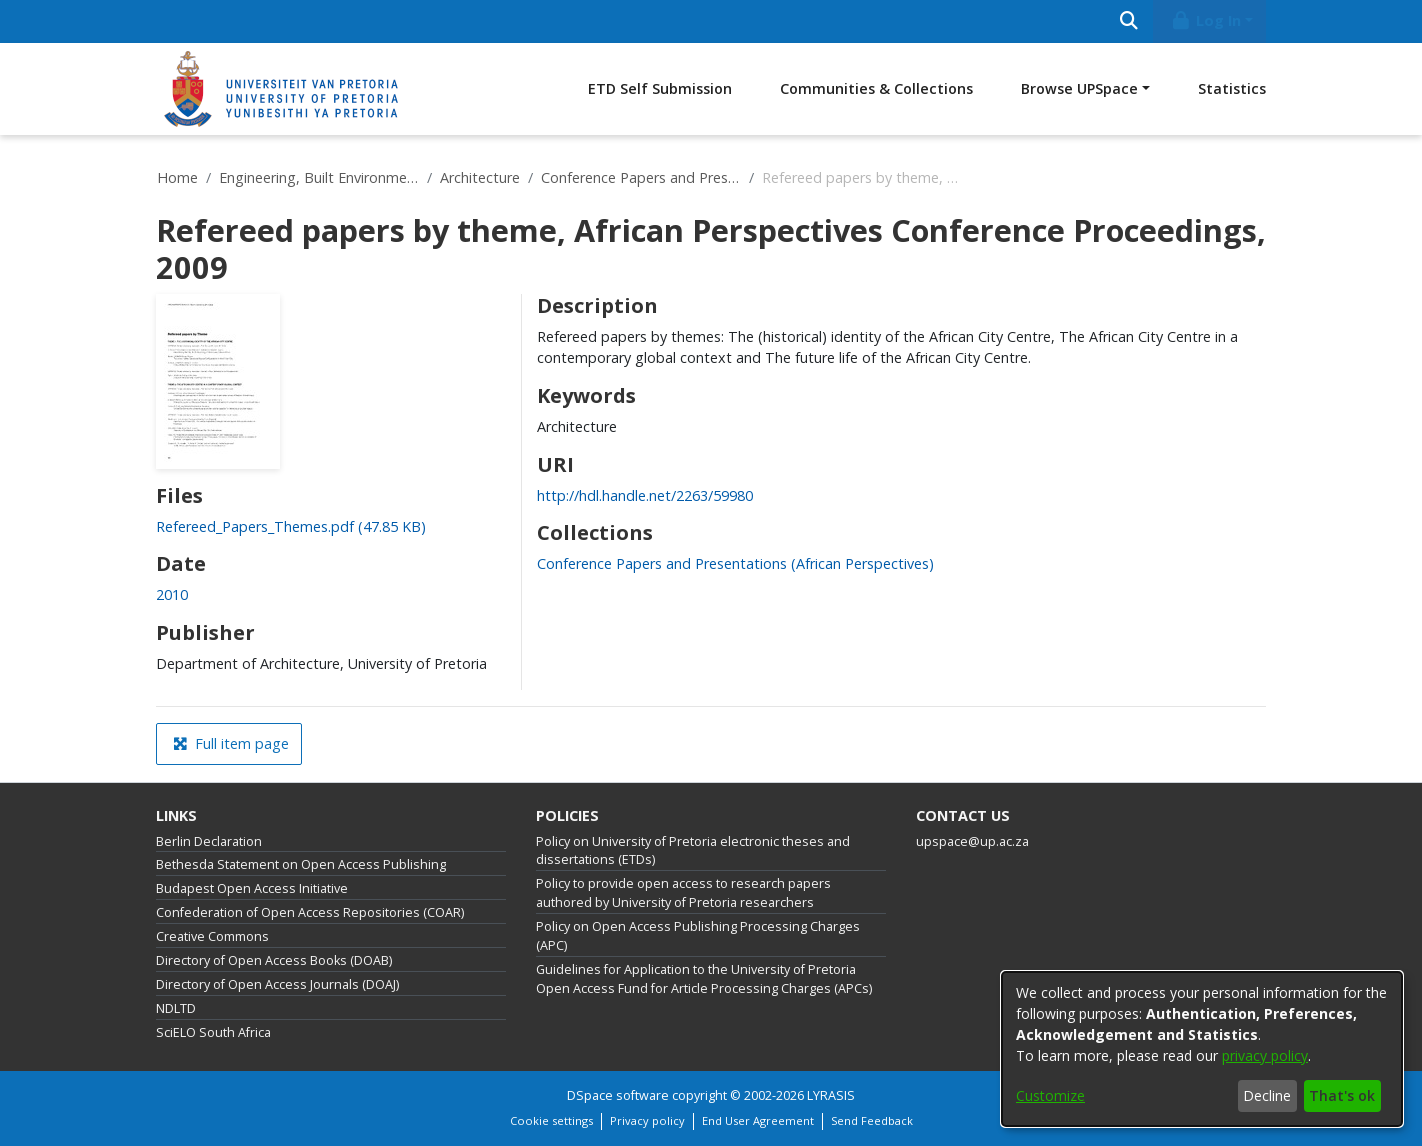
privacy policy (1265, 1055)
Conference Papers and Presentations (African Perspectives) (641, 177)
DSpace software (618, 1095)
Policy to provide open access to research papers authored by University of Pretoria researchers (683, 893)
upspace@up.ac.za (972, 841)
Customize (1050, 1095)
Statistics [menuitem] (1232, 88)
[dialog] (1202, 1049)
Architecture (480, 177)
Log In (1206, 20)
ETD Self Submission (660, 88)
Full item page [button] (231, 743)
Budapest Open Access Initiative (252, 888)
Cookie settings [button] (551, 1120)
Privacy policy (647, 1120)
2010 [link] (172, 594)
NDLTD (176, 1008)
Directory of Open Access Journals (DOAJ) (277, 984)
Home (177, 177)
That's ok (1342, 1095)
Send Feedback (872, 1120)
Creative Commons (212, 936)
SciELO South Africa (213, 1032)
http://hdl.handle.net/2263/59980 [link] (645, 495)
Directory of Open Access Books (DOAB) (274, 960)
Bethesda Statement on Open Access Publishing (301, 864)
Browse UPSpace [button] (1079, 88)
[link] (291, 526)
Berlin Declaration (209, 841)
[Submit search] (1128, 21)
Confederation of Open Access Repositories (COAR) (310, 912)
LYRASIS (831, 1095)
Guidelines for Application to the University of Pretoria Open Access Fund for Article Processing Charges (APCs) (704, 979)
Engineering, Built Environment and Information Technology (319, 177)
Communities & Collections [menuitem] (876, 88)
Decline (1267, 1095)
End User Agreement (758, 1120)
